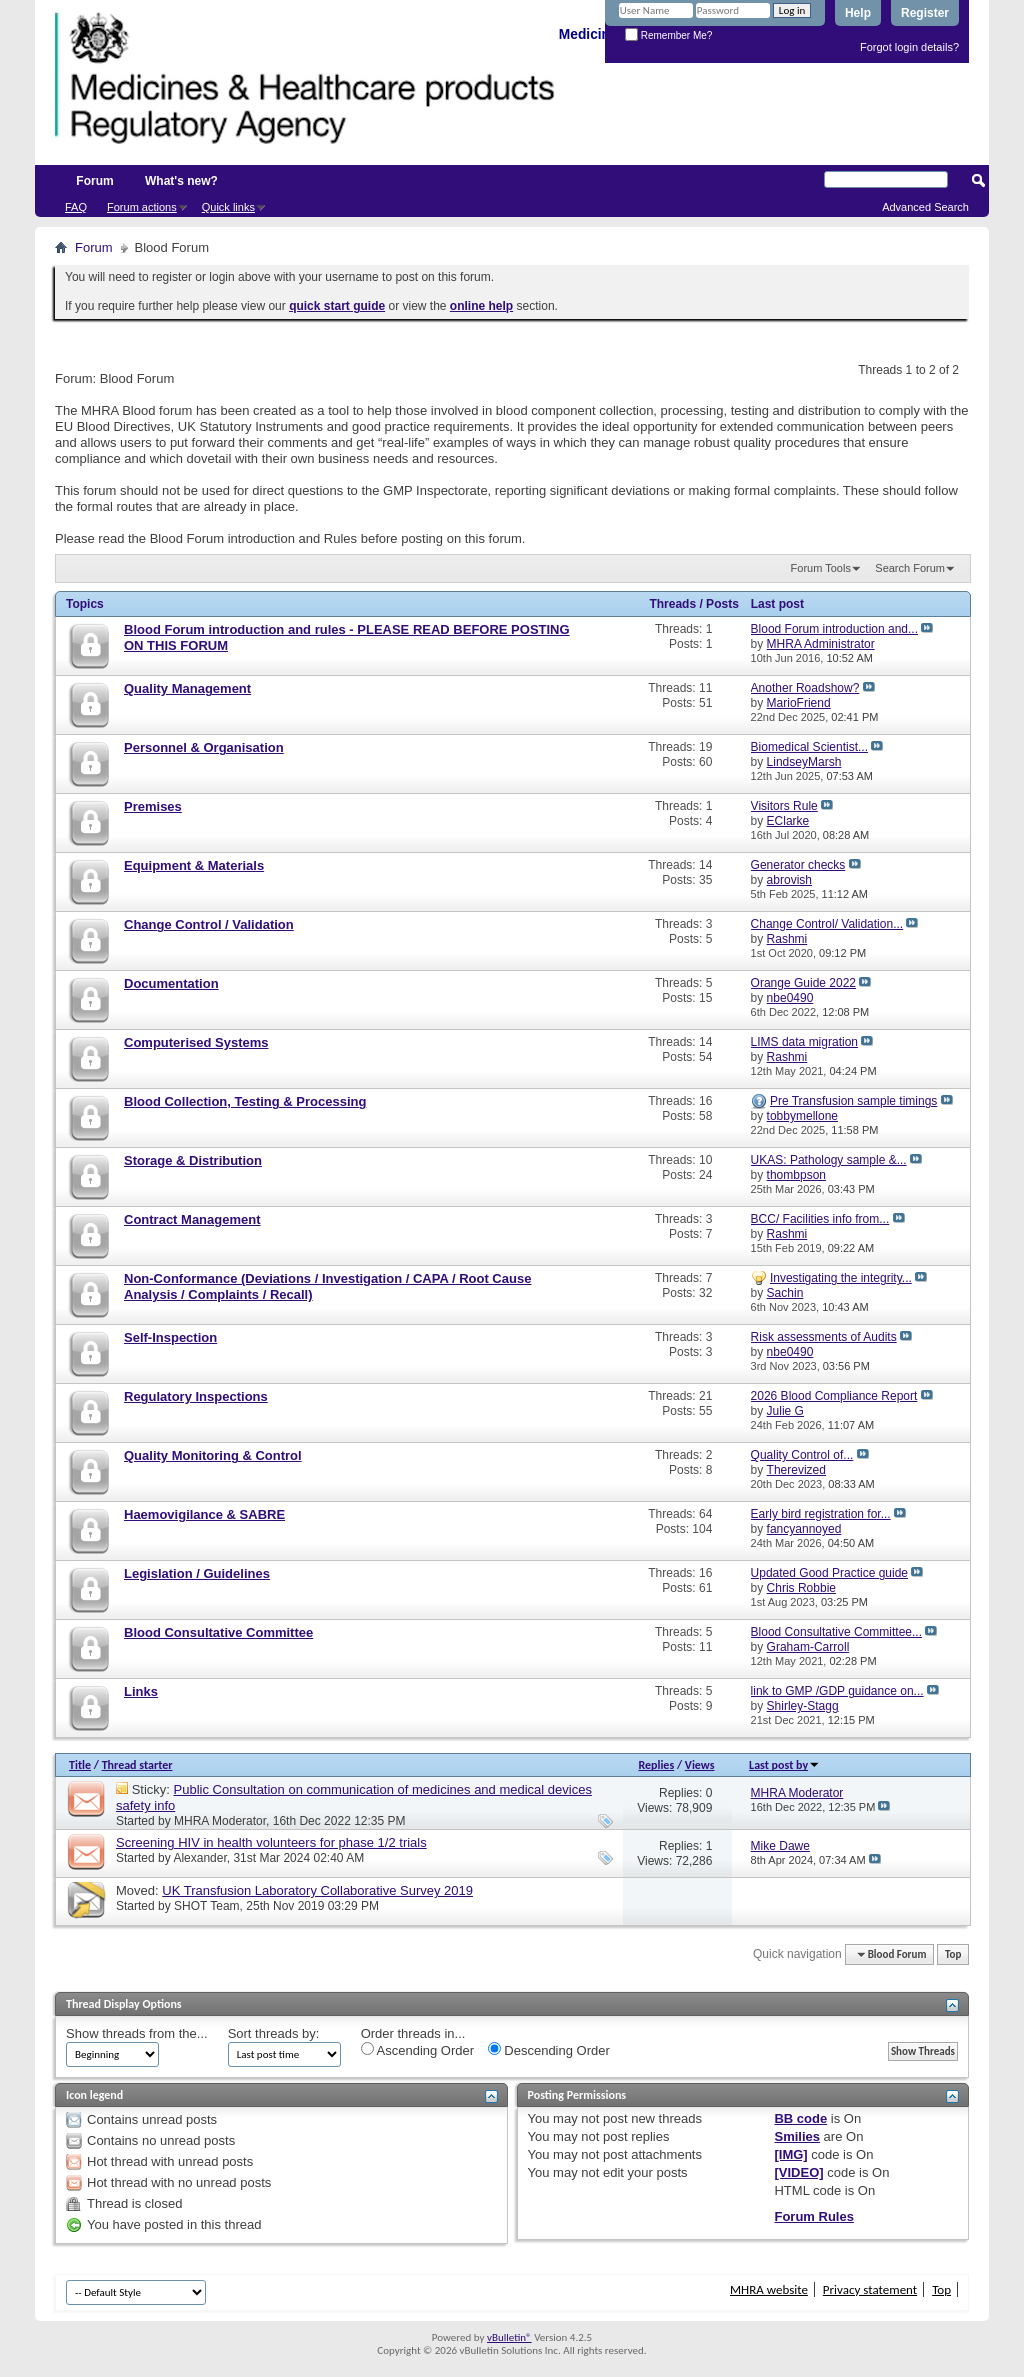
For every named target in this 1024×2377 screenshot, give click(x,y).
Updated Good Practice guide (829, 1573)
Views (700, 1765)
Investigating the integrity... (841, 1278)
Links (141, 1691)
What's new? (181, 181)
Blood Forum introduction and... (834, 629)
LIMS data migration (804, 1042)
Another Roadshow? (805, 688)
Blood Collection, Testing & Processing (245, 1101)
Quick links (228, 207)
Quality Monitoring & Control (213, 1455)
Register (925, 13)
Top (953, 1954)
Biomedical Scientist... (809, 747)
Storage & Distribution (193, 1160)
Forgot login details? (909, 47)
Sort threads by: (274, 2033)
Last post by (784, 1765)
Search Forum (910, 568)
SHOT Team (207, 1906)
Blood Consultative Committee (218, 1632)
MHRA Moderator (220, 1821)
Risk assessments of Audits (824, 1337)
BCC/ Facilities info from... (820, 1219)
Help (858, 13)
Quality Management (187, 688)
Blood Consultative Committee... (836, 1632)
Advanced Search (925, 207)
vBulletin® (509, 2337)
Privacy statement (870, 2289)
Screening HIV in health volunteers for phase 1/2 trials (271, 1842)
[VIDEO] (798, 2172)
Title (80, 1765)
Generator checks (798, 865)
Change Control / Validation (209, 924)
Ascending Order (417, 2050)
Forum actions (142, 207)
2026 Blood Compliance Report (834, 1396)
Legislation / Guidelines (197, 1573)
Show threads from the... (137, 2033)
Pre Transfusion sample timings (853, 1101)
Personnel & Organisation (204, 747)
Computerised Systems (196, 1042)
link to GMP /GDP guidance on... (837, 1691)
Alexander (199, 1858)
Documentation (171, 983)
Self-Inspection (170, 1337)
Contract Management (192, 1219)
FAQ (76, 207)
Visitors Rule (784, 806)
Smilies (797, 2136)
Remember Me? (668, 35)
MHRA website (769, 2289)
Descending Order (549, 2050)
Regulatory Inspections (196, 1396)
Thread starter (137, 1765)
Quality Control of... (802, 1455)
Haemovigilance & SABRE (204, 1514)
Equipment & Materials (194, 865)
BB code (800, 2118)
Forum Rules (813, 2216)
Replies (656, 1765)
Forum (94, 181)
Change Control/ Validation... (827, 924)
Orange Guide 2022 (803, 983)
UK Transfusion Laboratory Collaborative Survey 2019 (317, 1890)
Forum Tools (821, 568)
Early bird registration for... (821, 1514)
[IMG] (790, 2154)
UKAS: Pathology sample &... (829, 1160)
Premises (153, 806)
